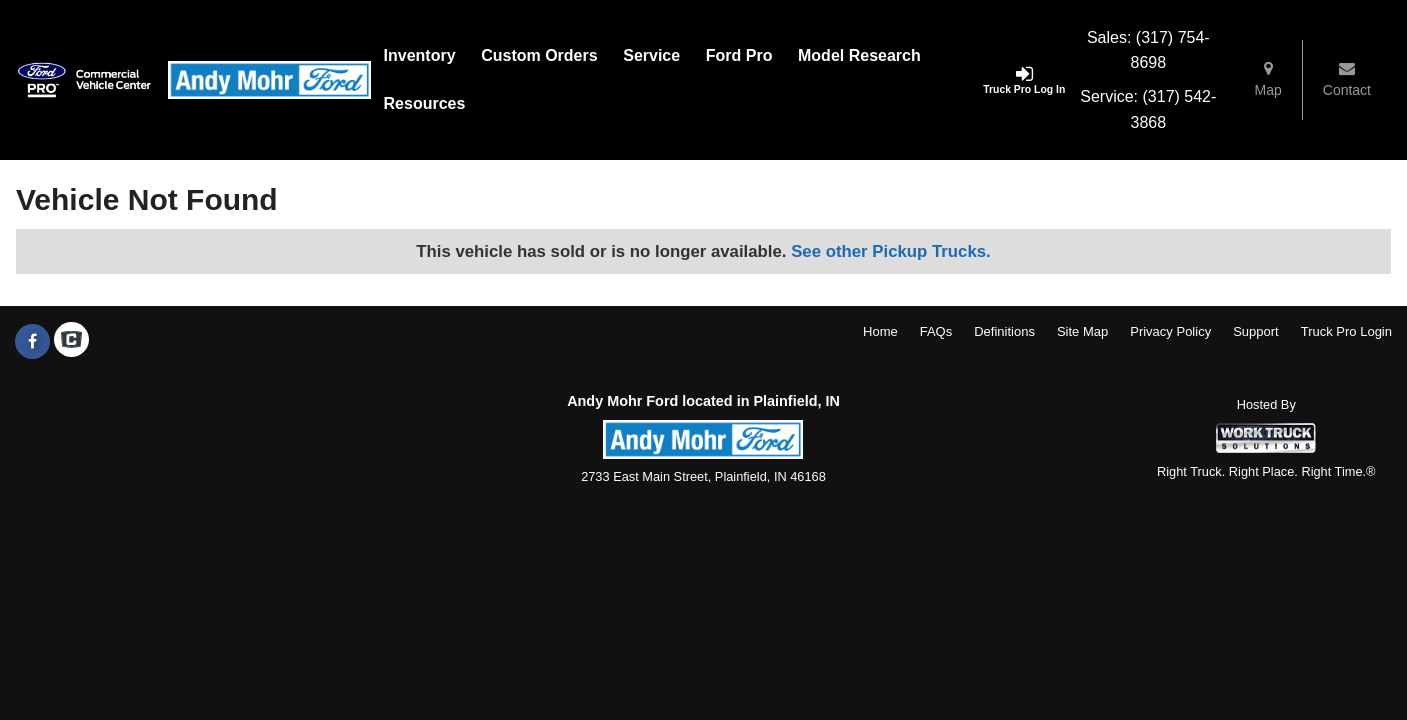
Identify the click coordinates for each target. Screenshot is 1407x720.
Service (651, 55)
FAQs (936, 331)
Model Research (859, 55)
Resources (425, 103)
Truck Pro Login (1346, 331)
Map (1268, 79)
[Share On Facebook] (32, 342)
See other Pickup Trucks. (891, 251)
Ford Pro (739, 55)
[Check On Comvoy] (71, 342)
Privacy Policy (1170, 331)
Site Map (1082, 331)
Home (880, 331)
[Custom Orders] (539, 56)
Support (1256, 331)
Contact (1347, 79)
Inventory (420, 55)
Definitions (1004, 331)
